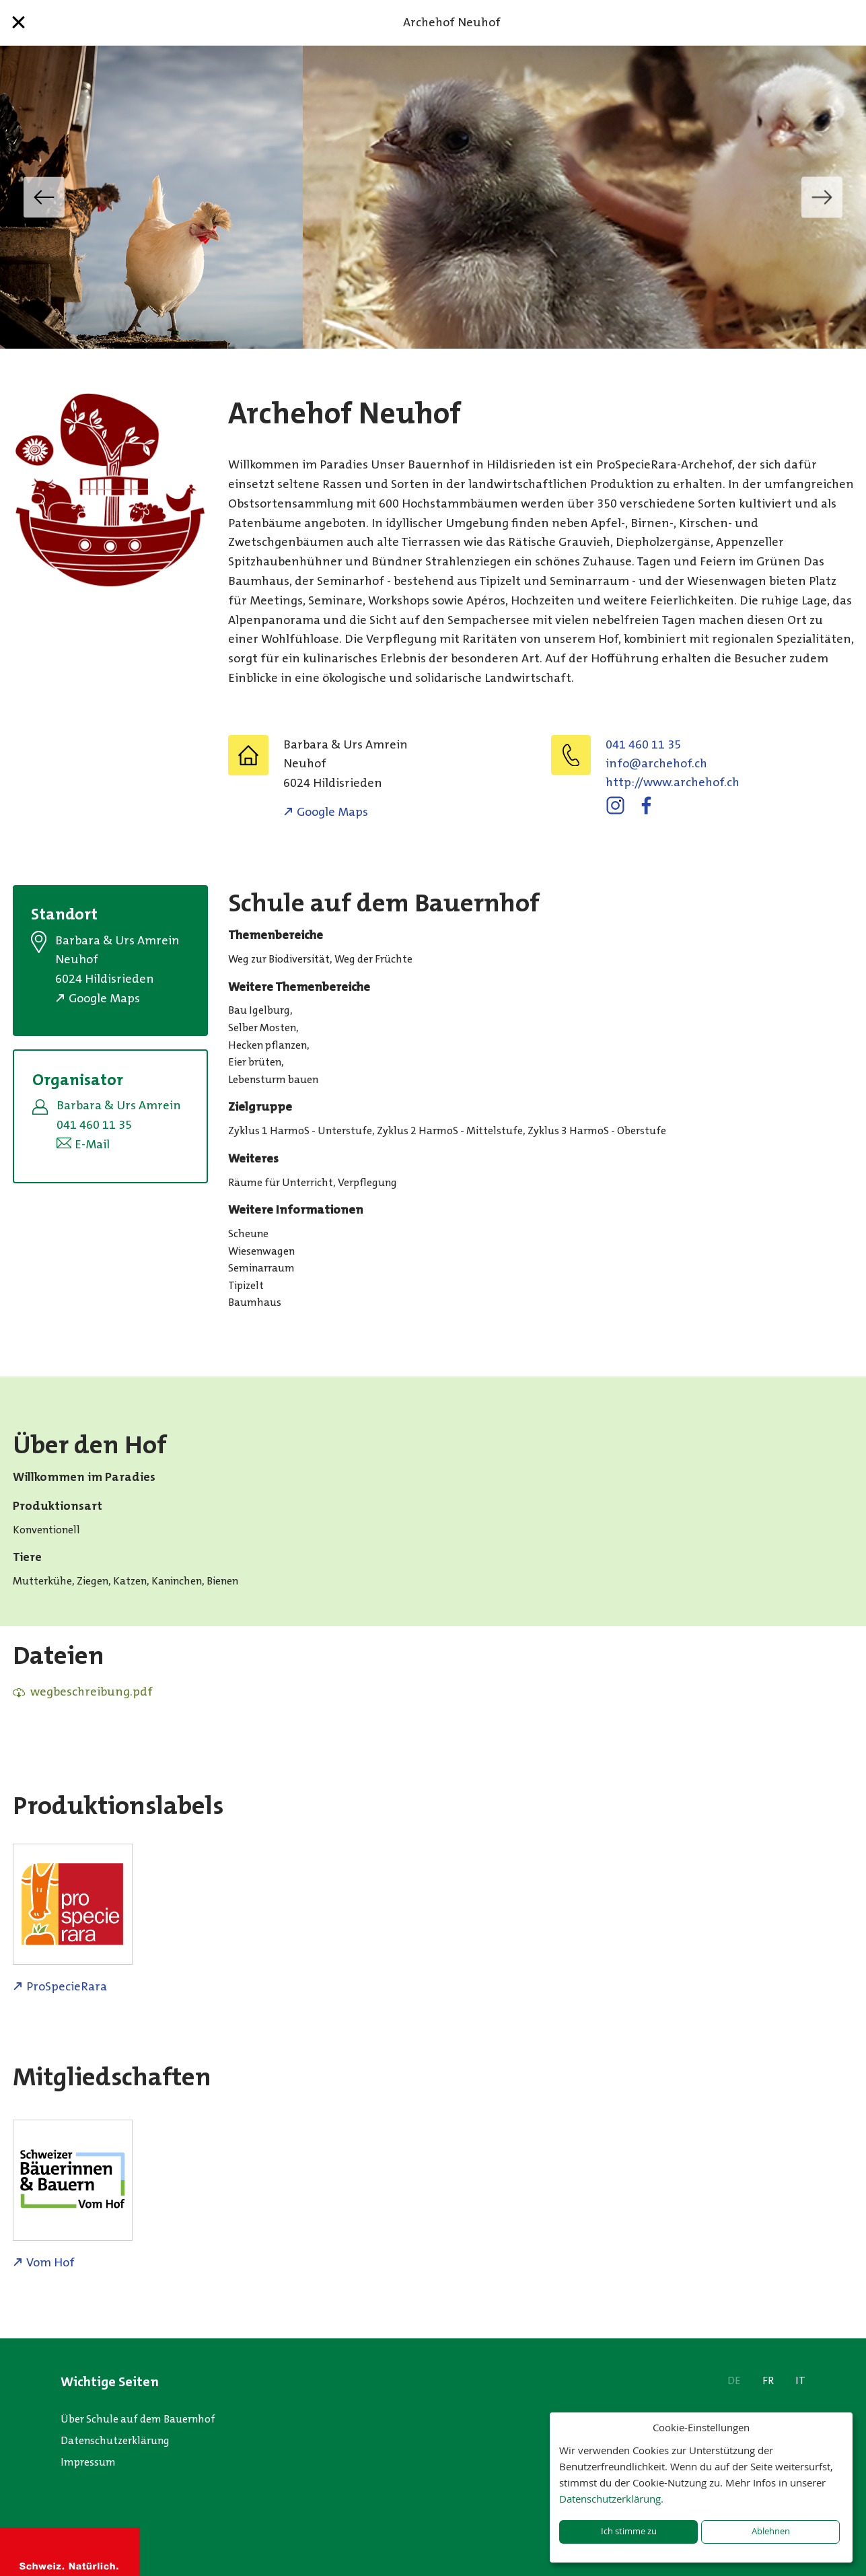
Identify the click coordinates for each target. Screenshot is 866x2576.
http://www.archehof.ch (672, 782)
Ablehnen (771, 2531)
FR (768, 2380)
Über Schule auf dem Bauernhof (138, 2419)
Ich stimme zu (629, 2531)
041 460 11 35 (643, 744)
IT (800, 2380)
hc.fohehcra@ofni (656, 763)
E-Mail (92, 1144)
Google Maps (332, 812)
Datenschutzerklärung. (611, 2498)
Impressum (88, 2462)
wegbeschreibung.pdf (91, 1691)
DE (734, 2380)
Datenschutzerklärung (115, 2440)
